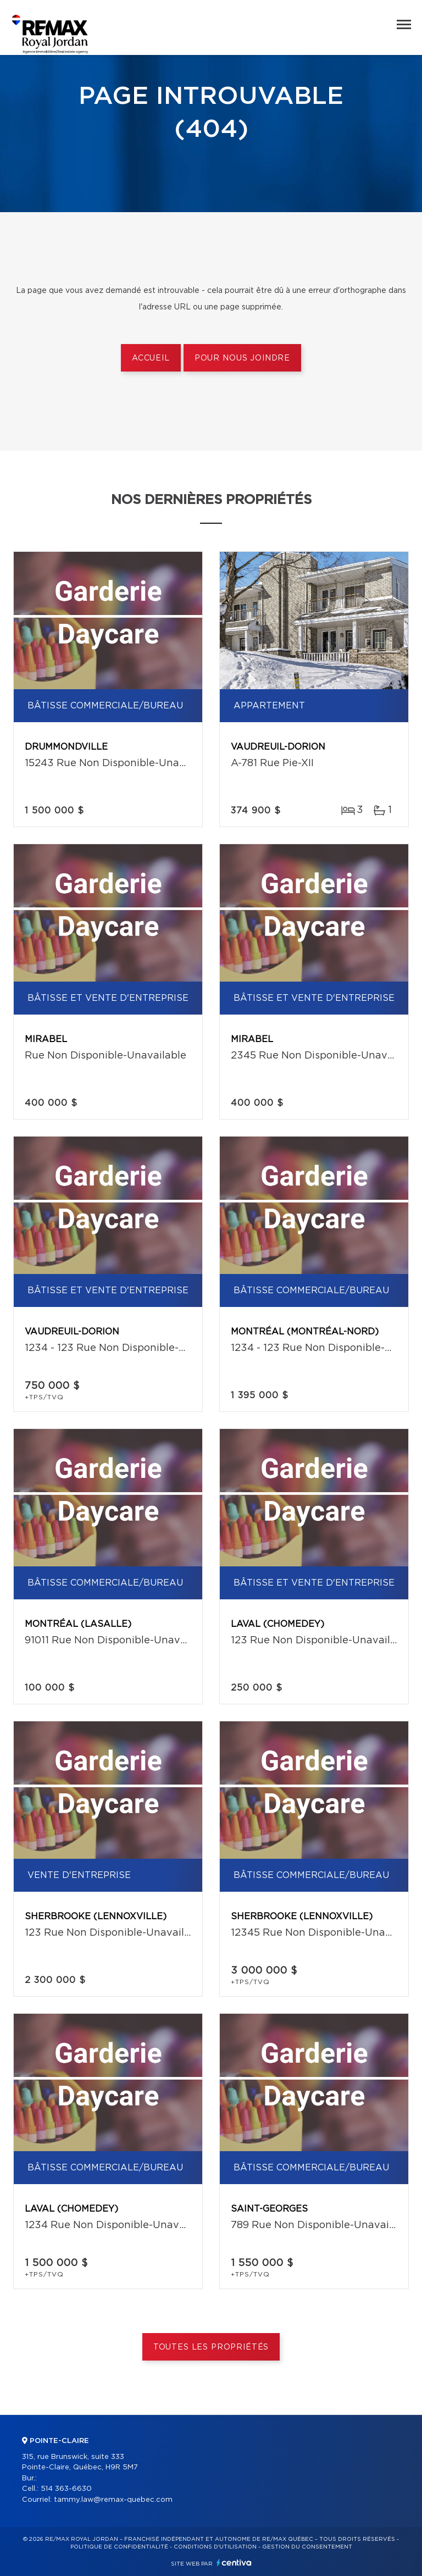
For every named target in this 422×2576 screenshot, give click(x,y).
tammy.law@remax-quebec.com (113, 2499)
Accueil (151, 358)
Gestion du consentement (307, 2547)
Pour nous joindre (242, 358)
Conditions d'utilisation (215, 2547)
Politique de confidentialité (119, 2547)
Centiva (234, 2562)
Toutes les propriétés (211, 2347)
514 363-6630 (66, 2488)
